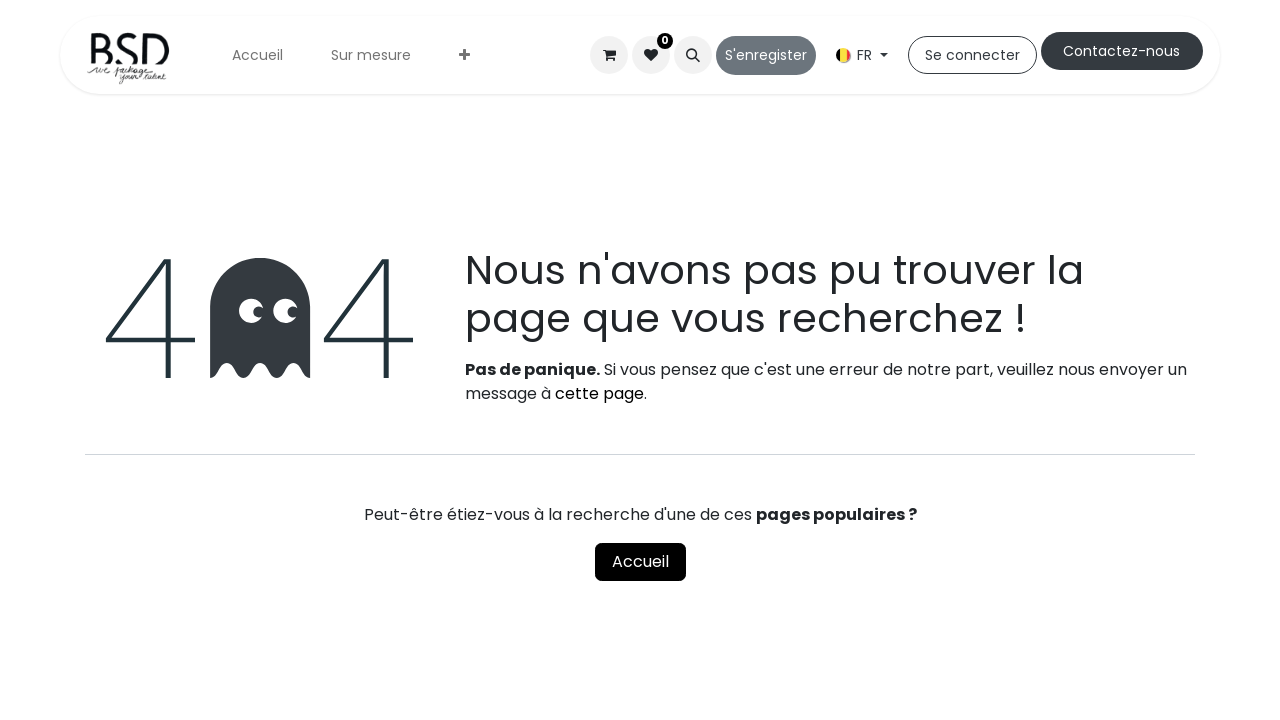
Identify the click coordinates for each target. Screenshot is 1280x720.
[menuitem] (257, 55)
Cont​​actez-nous (1121, 51)
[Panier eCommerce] (609, 55)
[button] (693, 55)
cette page (599, 393)
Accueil (640, 561)
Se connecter (972, 55)
